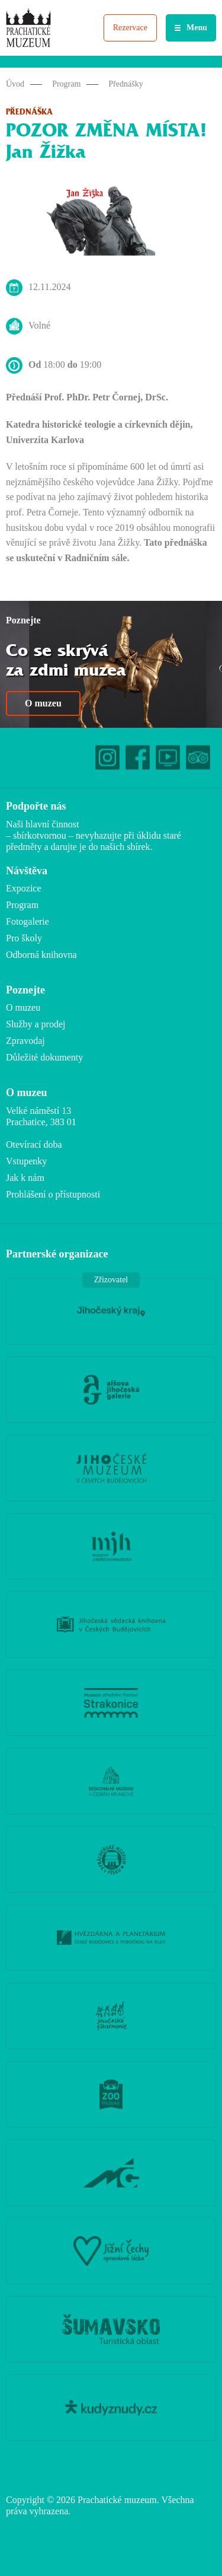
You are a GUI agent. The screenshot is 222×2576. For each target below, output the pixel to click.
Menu (196, 27)
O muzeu (43, 703)
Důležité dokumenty (44, 1057)
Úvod (15, 83)
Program (66, 83)
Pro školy (24, 938)
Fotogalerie (27, 921)
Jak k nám (25, 1178)
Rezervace (130, 27)
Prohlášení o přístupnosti (53, 1194)
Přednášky (125, 83)
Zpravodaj (25, 1041)
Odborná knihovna (41, 955)
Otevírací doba (34, 1144)
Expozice (23, 888)
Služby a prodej (35, 1024)
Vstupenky (26, 1161)
